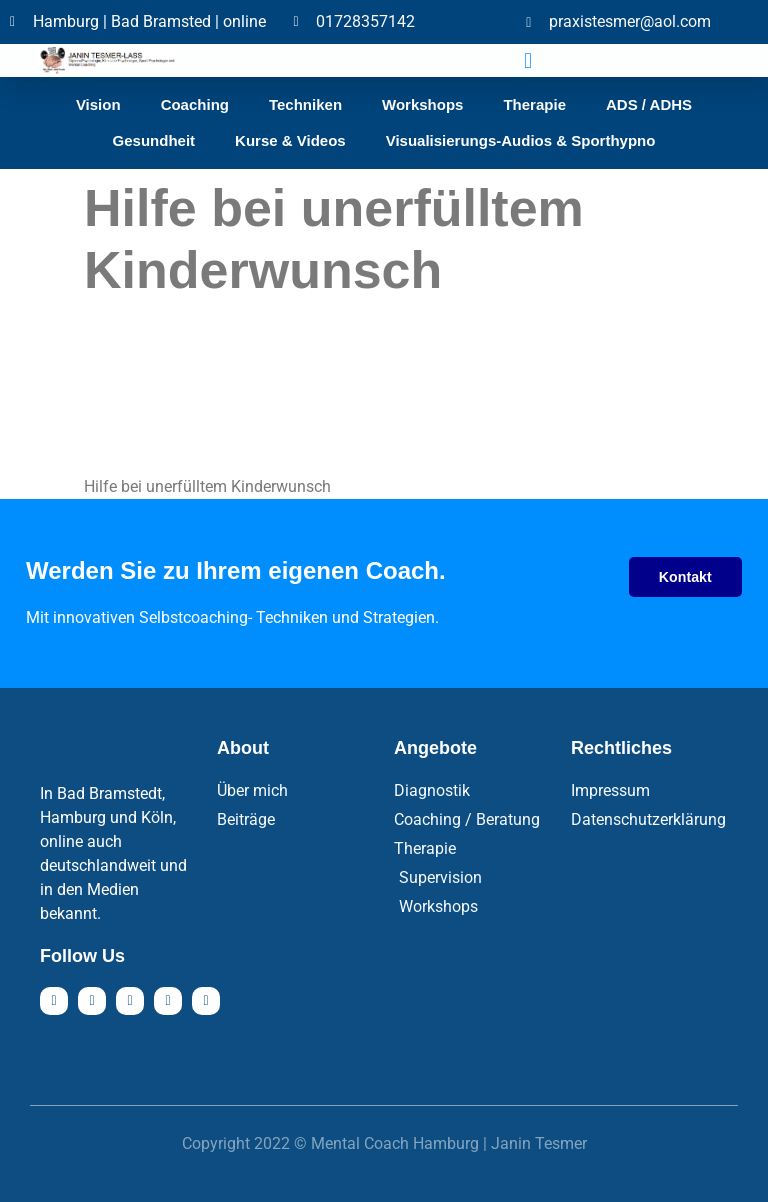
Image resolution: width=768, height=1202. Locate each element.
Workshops (422, 104)
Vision (98, 104)
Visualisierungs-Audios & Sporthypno (521, 140)
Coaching (195, 104)
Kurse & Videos (290, 140)
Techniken (305, 104)
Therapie (534, 104)
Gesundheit (154, 140)
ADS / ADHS (649, 104)
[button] (528, 60)
